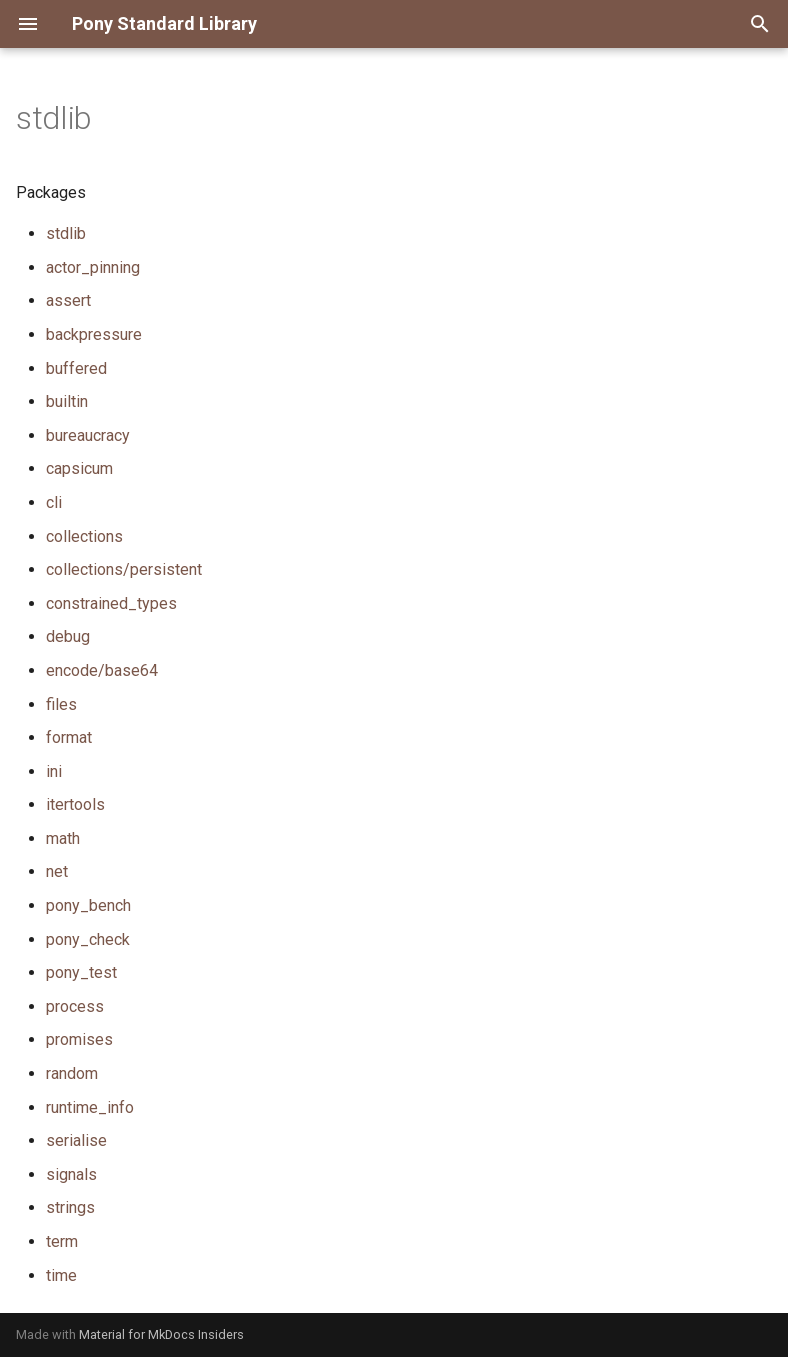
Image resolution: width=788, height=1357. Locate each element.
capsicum (79, 468)
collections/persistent (124, 569)
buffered (76, 368)
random (72, 1073)
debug (68, 636)
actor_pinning (93, 267)
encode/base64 (102, 670)
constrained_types (111, 603)
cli (54, 502)
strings (70, 1207)
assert (68, 300)
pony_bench (88, 905)
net (57, 871)
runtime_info (90, 1107)
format (69, 737)
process (75, 1006)
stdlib (66, 233)
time (61, 1275)
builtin (67, 401)
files (61, 704)
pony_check (88, 939)
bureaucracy (88, 435)
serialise (76, 1140)
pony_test (81, 972)
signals (71, 1174)
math (63, 838)
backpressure (94, 334)
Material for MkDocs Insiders (161, 1334)
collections (84, 536)
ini (54, 771)
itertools (75, 804)
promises (79, 1039)
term (62, 1241)
